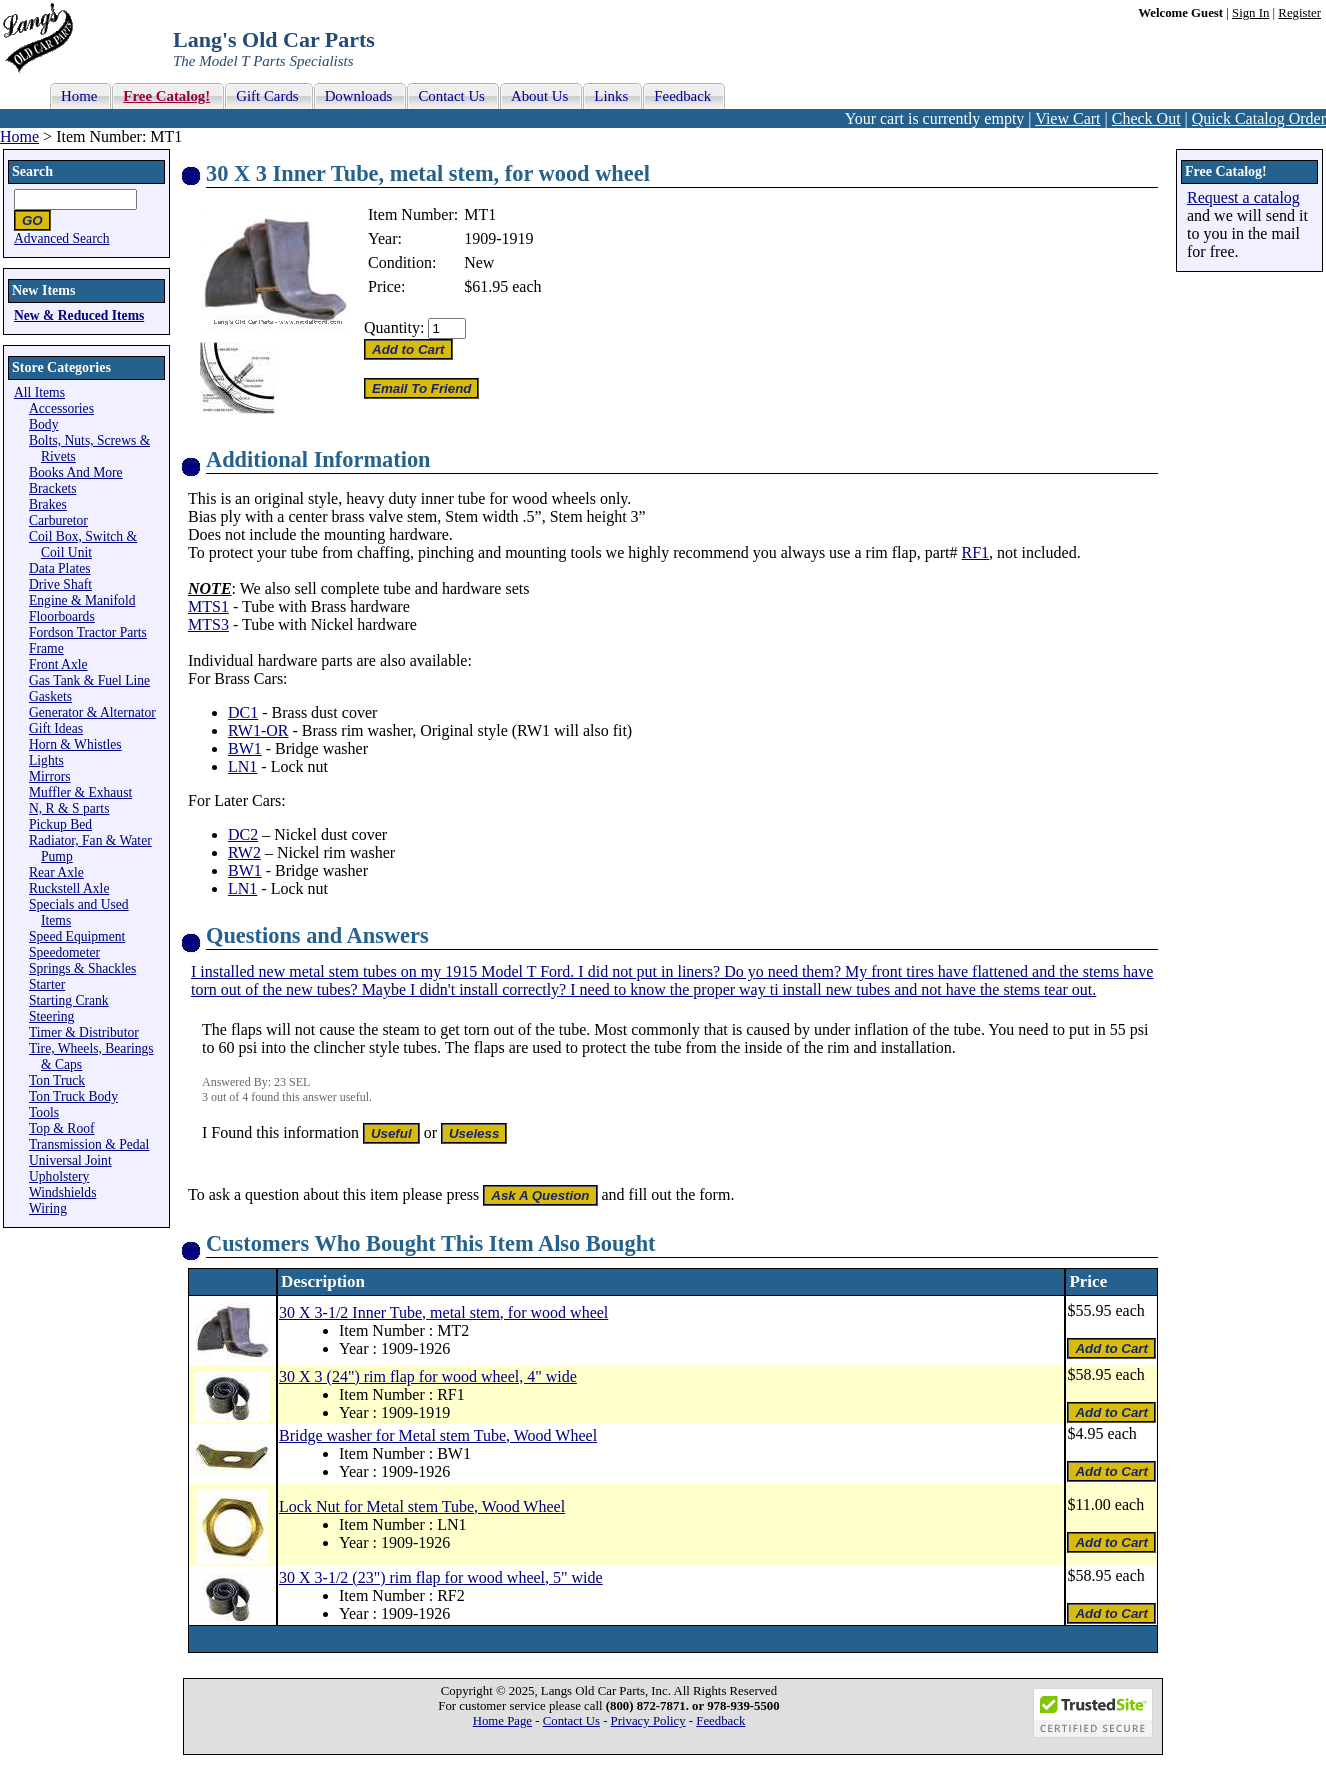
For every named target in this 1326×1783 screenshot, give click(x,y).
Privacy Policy (648, 1721)
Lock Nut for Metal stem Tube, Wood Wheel (422, 1506)
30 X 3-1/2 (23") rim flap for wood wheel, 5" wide (441, 1577)
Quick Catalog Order (1259, 118)
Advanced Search (62, 238)
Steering (51, 1016)
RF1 (976, 552)
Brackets (53, 488)
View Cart (1067, 118)
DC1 (243, 712)
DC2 (243, 834)
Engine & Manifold (82, 600)
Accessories (61, 408)
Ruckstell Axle (69, 888)
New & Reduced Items (79, 315)
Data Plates (60, 568)
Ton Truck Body (73, 1096)
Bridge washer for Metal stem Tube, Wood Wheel (438, 1435)
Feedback (720, 1721)
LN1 (242, 766)
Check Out (1146, 118)
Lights (46, 760)
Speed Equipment (77, 936)
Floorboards (62, 616)
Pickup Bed (60, 824)
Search (32, 171)
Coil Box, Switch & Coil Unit (83, 544)
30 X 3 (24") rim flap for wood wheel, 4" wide (428, 1376)
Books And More (76, 472)
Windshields (62, 1192)
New (479, 262)
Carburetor (58, 520)
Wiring (48, 1208)
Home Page (502, 1721)
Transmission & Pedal (89, 1144)
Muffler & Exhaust (80, 792)
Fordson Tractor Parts (88, 632)
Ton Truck (57, 1080)
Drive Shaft (60, 584)
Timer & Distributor (84, 1032)
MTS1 (208, 606)
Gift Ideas (56, 728)
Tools (44, 1112)
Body (43, 424)
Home (19, 136)
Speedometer (64, 952)
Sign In (1250, 13)
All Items (39, 392)
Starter (47, 984)
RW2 (244, 852)
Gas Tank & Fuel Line (89, 680)
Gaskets (50, 696)
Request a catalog (1243, 197)
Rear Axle (56, 872)
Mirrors (50, 776)
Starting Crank (69, 1000)
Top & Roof (62, 1128)
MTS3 (208, 624)
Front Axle (58, 664)
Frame (46, 648)
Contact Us (571, 1721)
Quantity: (394, 327)
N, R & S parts (69, 808)
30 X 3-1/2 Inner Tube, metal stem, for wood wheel (443, 1312)
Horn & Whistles (75, 744)
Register (1299, 13)
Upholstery (59, 1176)
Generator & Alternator (92, 712)
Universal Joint (70, 1160)
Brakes (48, 504)
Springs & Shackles (82, 968)
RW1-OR (258, 730)
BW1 (245, 748)
